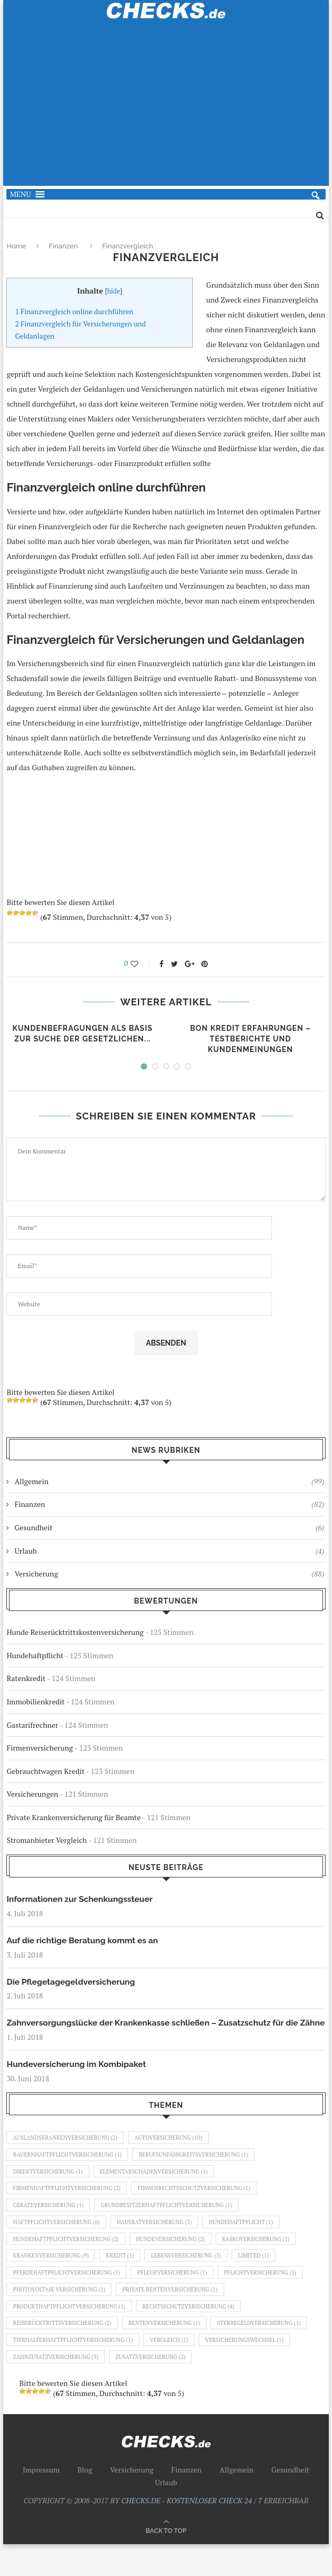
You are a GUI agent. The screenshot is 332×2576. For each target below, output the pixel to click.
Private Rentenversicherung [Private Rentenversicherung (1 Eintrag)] (178, 2315)
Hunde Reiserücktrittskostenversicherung (74, 1632)
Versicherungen (32, 1794)
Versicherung (169, 1574)
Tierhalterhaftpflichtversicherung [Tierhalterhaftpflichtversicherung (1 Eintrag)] (76, 2369)
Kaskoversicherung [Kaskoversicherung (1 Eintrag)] (268, 2260)
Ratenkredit (25, 1678)
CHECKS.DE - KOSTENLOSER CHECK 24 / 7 (191, 2532)
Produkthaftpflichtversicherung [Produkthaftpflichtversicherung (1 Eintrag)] (72, 2333)
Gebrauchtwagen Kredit (45, 1771)
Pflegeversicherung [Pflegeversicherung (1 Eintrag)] (180, 2297)
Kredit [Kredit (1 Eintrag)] (125, 2278)
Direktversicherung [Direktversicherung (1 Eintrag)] (49, 2188)
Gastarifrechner (32, 1725)
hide (114, 291)
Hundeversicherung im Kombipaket (78, 2077)
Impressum (41, 2501)
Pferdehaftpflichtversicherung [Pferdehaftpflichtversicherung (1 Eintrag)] (69, 2297)
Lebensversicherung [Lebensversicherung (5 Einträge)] (195, 2278)
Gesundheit (169, 1527)
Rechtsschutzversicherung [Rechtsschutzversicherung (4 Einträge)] (197, 2333)
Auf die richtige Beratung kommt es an (84, 1941)
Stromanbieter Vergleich (46, 1840)
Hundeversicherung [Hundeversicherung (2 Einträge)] (178, 2260)
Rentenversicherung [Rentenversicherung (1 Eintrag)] (171, 2351)
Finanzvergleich (127, 246)
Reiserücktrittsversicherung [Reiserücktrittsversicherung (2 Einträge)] (64, 2351)
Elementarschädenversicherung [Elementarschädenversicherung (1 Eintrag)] (161, 2188)
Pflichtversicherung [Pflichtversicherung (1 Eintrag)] (273, 2297)
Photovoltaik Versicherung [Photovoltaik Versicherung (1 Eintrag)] (61, 2315)
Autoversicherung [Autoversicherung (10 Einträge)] (176, 2152)
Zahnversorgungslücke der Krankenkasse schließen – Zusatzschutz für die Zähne (156, 2029)
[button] (20, 194)
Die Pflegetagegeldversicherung (72, 1982)
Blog (85, 2501)
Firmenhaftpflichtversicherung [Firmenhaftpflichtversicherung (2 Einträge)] (69, 2206)
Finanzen (63, 246)
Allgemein (169, 1481)
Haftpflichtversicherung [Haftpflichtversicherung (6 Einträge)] (58, 2242)
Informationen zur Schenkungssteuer (81, 1899)
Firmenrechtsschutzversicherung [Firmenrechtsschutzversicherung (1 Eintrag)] (203, 2206)
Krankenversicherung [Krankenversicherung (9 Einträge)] (53, 2278)
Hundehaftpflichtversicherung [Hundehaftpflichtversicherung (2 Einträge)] (68, 2260)
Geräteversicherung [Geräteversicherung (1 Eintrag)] (50, 2224)
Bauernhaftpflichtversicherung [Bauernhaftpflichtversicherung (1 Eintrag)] (70, 2170)
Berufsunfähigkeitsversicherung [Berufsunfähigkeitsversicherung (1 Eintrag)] (203, 2170)
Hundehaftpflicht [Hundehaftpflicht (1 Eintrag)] (252, 2242)
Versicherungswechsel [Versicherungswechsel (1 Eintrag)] (256, 2369)
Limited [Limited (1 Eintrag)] (266, 2278)
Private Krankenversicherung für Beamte (73, 1817)
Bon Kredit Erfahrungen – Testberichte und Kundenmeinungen (250, 1038)
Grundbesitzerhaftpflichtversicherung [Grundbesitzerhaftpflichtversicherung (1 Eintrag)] (174, 2224)
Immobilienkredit (35, 1701)
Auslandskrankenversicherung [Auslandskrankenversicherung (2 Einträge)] (68, 2152)
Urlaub (169, 1551)
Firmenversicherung (39, 1748)
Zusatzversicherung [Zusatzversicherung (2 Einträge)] (157, 2387)
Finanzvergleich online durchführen (74, 311)
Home (16, 246)
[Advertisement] (166, 109)
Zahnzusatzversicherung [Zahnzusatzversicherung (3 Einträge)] (58, 2387)
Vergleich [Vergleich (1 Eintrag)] (177, 2369)
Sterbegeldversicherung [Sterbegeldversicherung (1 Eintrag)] (272, 2351)
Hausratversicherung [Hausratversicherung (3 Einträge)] (162, 2242)
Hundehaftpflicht (34, 1655)
